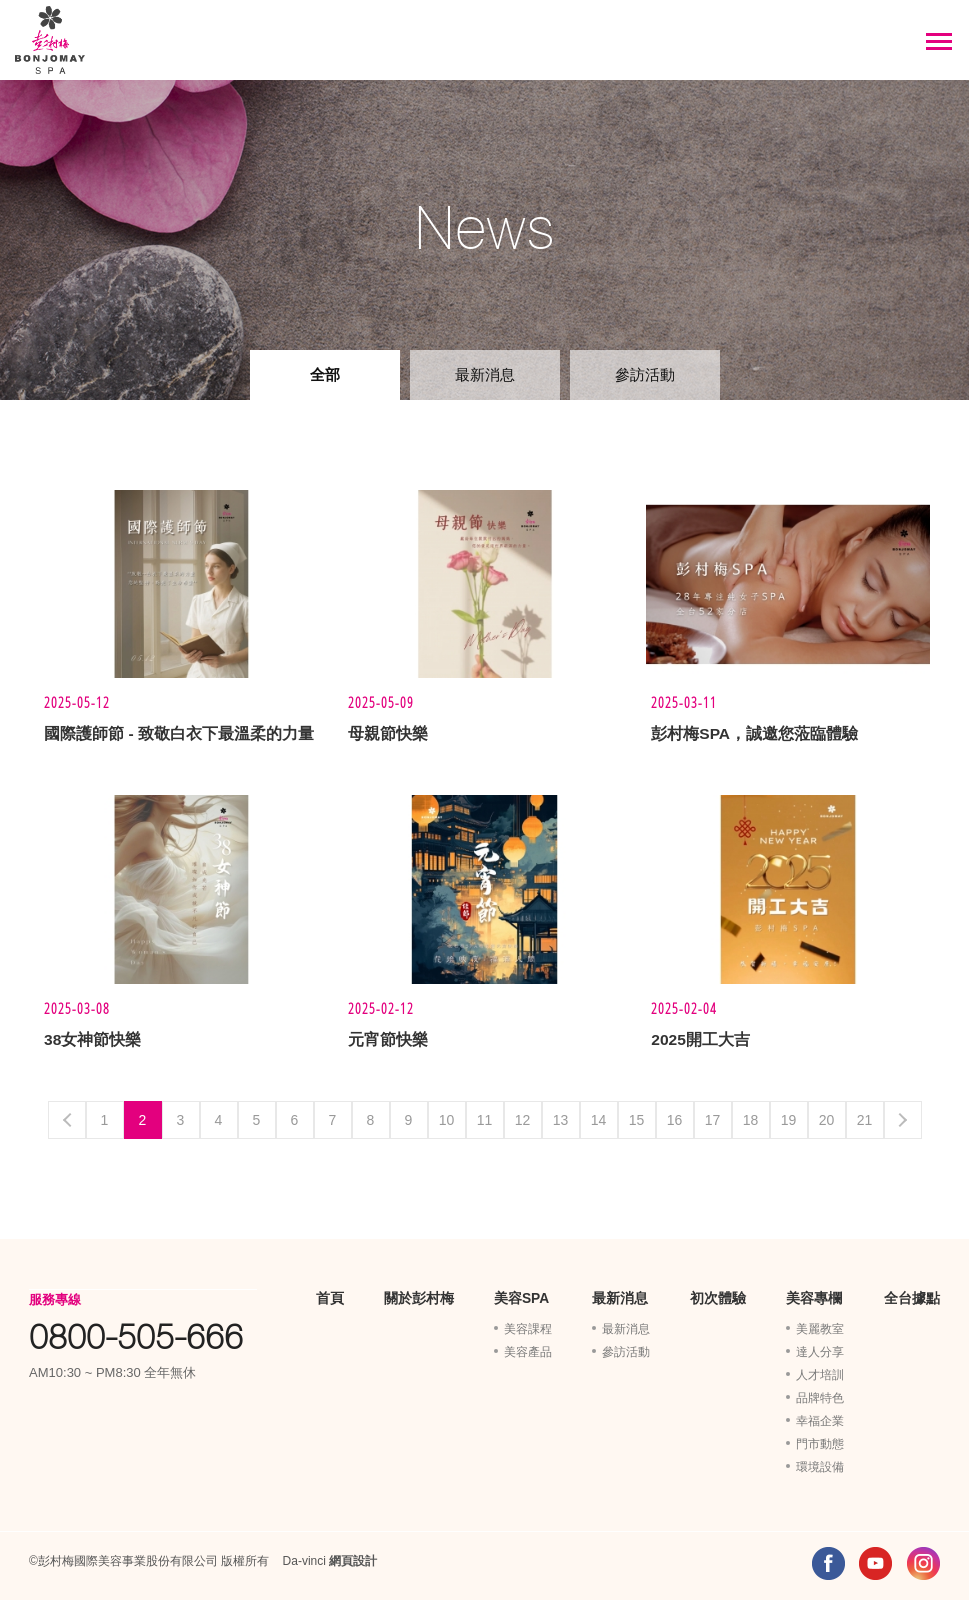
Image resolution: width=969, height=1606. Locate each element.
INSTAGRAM (923, 1569)
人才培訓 (820, 1381)
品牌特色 (820, 1404)
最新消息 (485, 374)
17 (713, 1126)
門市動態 (820, 1450)
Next (903, 1126)
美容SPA (522, 1305)
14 (599, 1126)
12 (523, 1126)
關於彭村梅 (419, 1305)
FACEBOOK (828, 1569)
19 (789, 1126)
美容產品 (528, 1358)
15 (637, 1126)
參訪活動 (645, 374)
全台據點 (912, 1305)
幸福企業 (820, 1427)
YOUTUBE (875, 1569)
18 (751, 1126)
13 (561, 1126)
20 (827, 1126)
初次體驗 (718, 1305)
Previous (67, 1126)
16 (675, 1126)
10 (447, 1126)
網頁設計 (353, 1567)
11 (485, 1126)
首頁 (330, 1305)
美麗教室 (820, 1335)
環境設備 (820, 1473)
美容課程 (528, 1335)
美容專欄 (814, 1305)
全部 (325, 374)
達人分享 (820, 1358)
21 (865, 1126)
